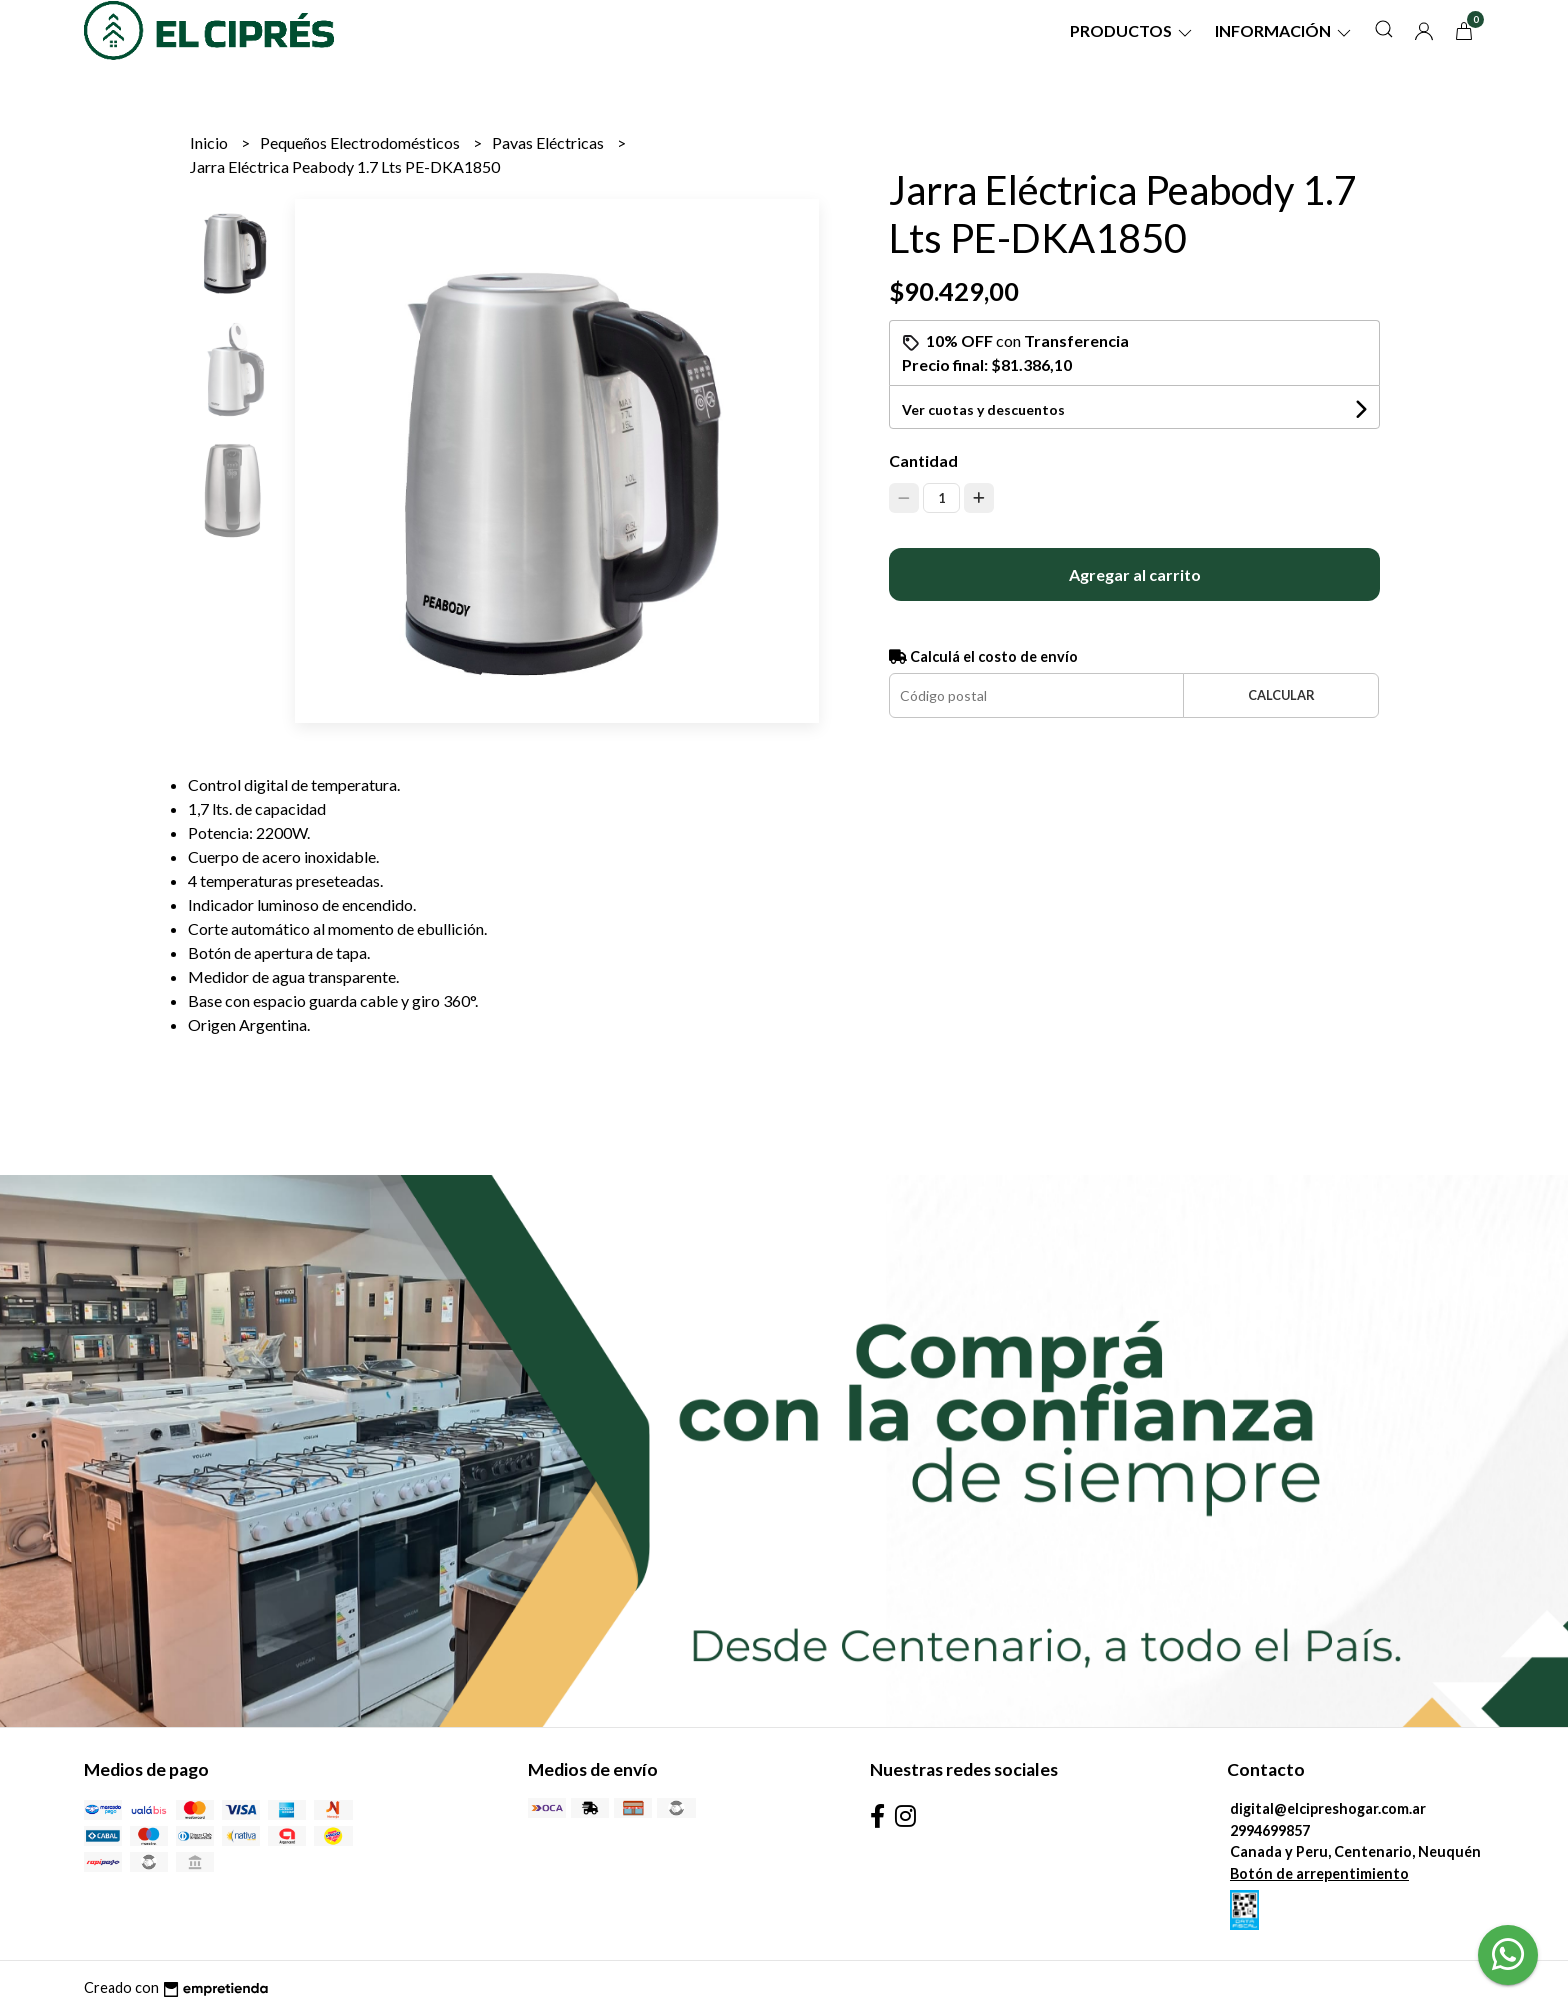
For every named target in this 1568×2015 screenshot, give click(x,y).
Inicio (210, 142)
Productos (1132, 30)
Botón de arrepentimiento (1319, 1873)
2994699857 (1270, 1830)
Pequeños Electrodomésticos (361, 142)
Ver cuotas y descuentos (983, 409)
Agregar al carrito (1135, 574)
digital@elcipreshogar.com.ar (1328, 1808)
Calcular (1281, 695)
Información (1284, 30)
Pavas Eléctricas (549, 142)
